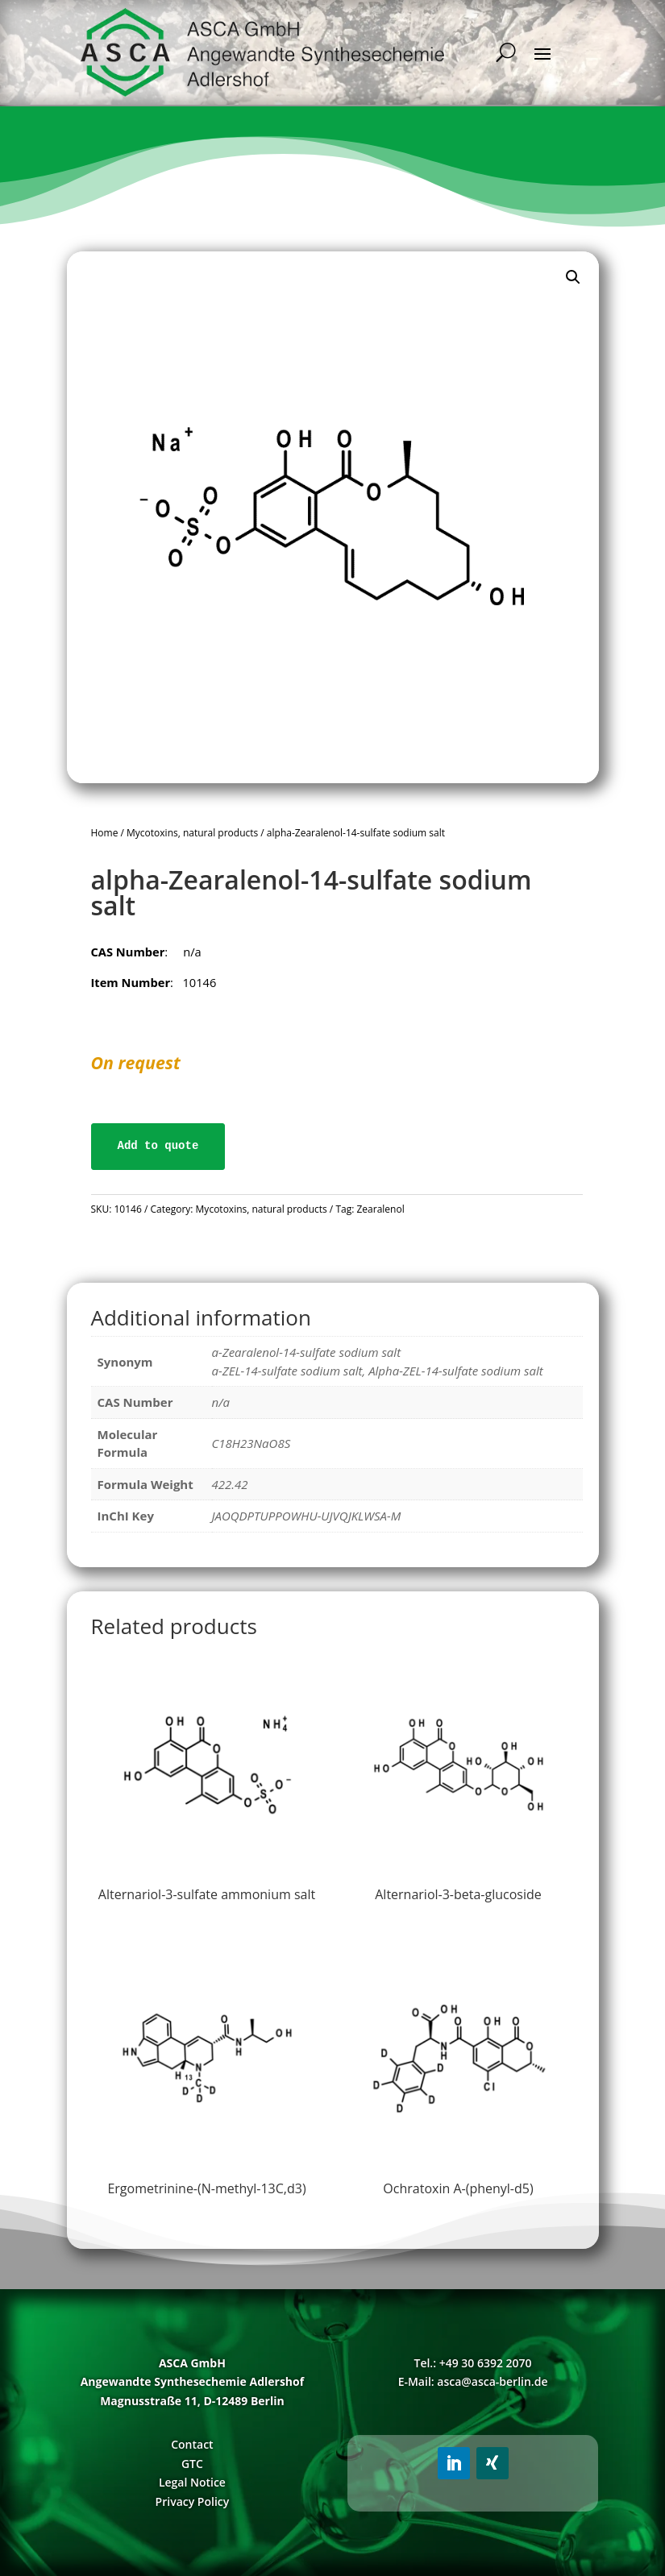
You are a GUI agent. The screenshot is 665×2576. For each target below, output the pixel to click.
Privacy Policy (193, 2501)
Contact (192, 2444)
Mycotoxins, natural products (192, 833)
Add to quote (158, 1145)
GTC (192, 2463)
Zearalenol (380, 1209)
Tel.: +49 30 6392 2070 (472, 2363)
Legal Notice (192, 2482)
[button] (573, 277)
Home (104, 833)
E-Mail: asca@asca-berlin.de (473, 2381)
